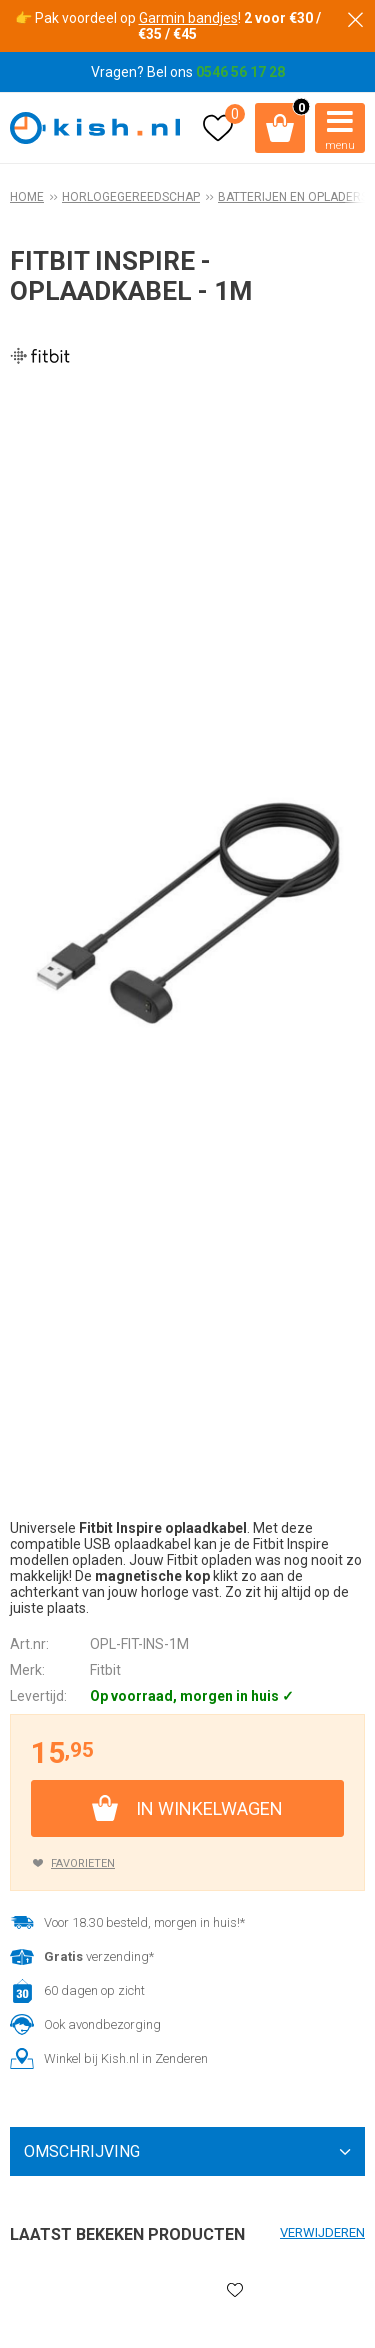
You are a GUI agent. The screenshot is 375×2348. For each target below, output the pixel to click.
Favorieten (83, 1863)
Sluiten (355, 20)
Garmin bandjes (188, 18)
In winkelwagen (209, 1808)
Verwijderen (322, 2232)
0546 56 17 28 (240, 72)
